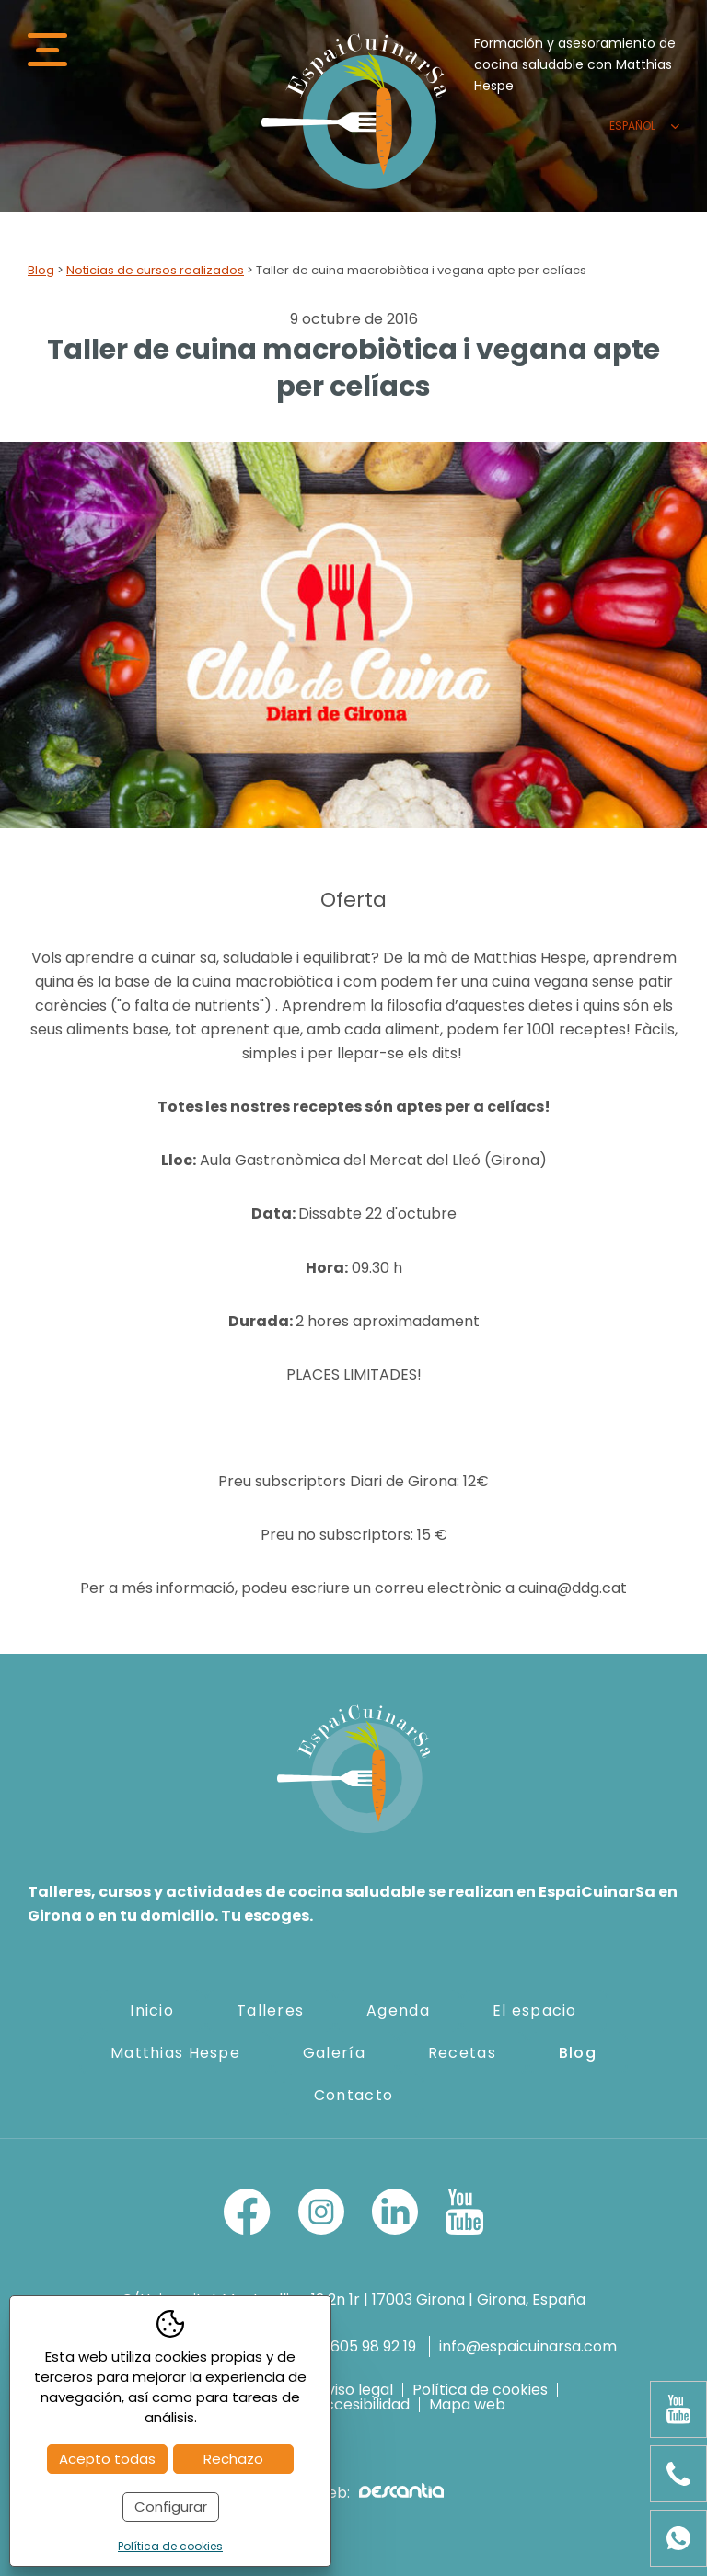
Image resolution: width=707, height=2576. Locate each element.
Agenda (398, 2010)
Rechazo (233, 2458)
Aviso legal (355, 2390)
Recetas (462, 2052)
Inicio (152, 2010)
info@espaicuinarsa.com (528, 2346)
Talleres (270, 2010)
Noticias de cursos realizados (155, 270)
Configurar (170, 2506)
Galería (334, 2052)
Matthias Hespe (175, 2052)
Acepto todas (107, 2458)
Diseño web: (353, 2492)
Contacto (353, 2095)
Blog (41, 270)
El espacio (535, 2010)
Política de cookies (480, 2390)
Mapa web (467, 2404)
